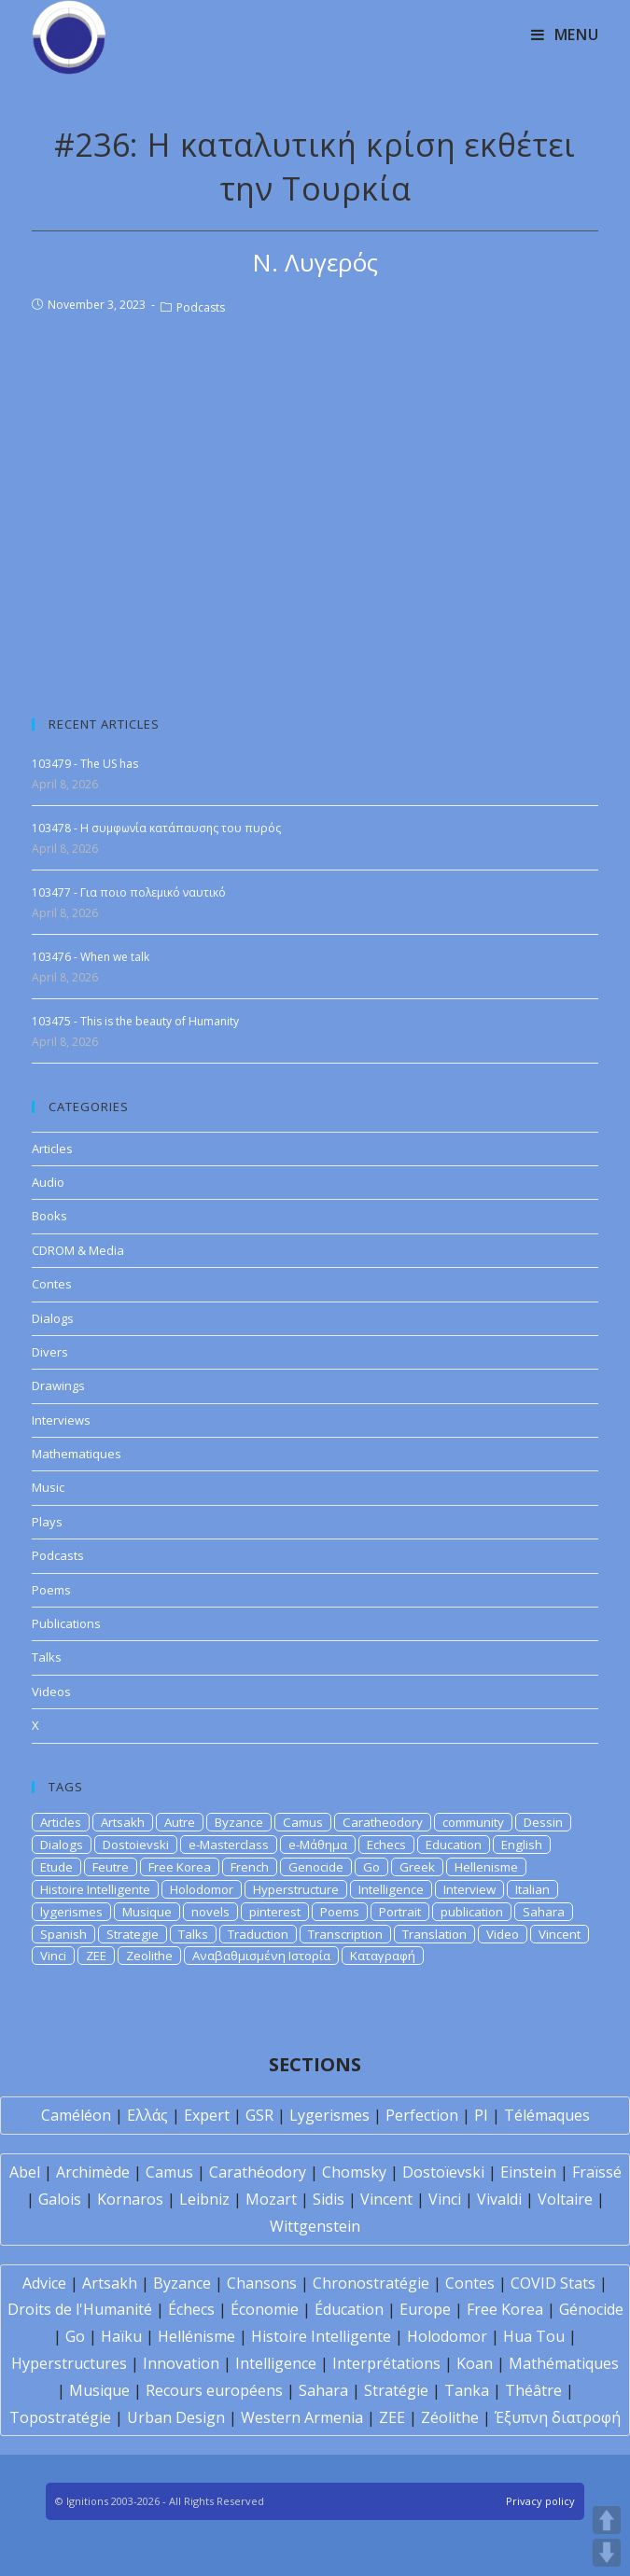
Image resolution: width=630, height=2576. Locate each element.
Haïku (121, 2336)
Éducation (349, 2309)
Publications (66, 1623)
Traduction (258, 1934)
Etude (56, 1867)
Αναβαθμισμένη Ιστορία (261, 1955)
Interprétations (386, 2363)
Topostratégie (60, 2417)
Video (502, 1934)
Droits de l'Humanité (79, 2309)
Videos (51, 1691)
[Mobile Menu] (565, 34)
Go (371, 1867)
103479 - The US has (85, 764)
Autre (179, 1822)
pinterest (275, 1911)
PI (481, 2115)
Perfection (421, 2115)
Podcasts (200, 307)
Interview (469, 1889)
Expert (207, 2115)
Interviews (61, 1420)
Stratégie (396, 2390)
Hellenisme (486, 1867)
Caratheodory (383, 1822)
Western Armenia (302, 2417)
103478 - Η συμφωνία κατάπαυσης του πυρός (156, 828)
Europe (425, 2309)
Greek (417, 1867)
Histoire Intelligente (95, 1889)
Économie (265, 2309)
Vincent (560, 1934)
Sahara (544, 1911)
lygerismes (71, 1911)
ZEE (96, 1955)
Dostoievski (136, 1844)
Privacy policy (540, 2501)
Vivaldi (499, 2199)
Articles (52, 1148)
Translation (434, 1934)
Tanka (466, 2390)
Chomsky (354, 2172)
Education (454, 1844)
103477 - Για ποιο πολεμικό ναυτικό (129, 892)
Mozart (271, 2199)
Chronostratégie (371, 2283)
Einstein (528, 2172)
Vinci (53, 1955)
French (250, 1867)
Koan (474, 2363)
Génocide (591, 2309)
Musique (147, 1911)
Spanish (63, 1934)
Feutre (110, 1867)
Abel (24, 2172)
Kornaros (130, 2199)
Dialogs (53, 1318)
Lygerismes (329, 2115)
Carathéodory (257, 2172)
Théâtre (533, 2390)
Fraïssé (597, 2172)
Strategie (132, 1934)
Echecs (386, 1844)
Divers (50, 1352)
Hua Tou (534, 2336)
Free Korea (179, 1867)
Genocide (315, 1867)
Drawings (58, 1385)
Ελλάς (147, 2115)
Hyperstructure (296, 1889)
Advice (44, 2283)
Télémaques (547, 2115)
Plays (47, 1521)
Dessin (543, 1822)
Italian (532, 1889)
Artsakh (123, 1822)
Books (49, 1215)
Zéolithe (450, 2417)
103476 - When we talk (90, 957)
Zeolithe (149, 1955)
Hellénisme (196, 2336)
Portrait (400, 1911)
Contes (52, 1283)
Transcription (345, 1934)
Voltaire (565, 2199)
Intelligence (391, 1889)
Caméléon (76, 2115)
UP (607, 2520)
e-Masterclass (229, 1844)
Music (48, 1487)
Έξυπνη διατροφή (558, 2417)
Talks (47, 1657)
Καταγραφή (382, 1955)
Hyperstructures (69, 2363)
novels (210, 1911)
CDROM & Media (78, 1250)
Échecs (191, 2309)
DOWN (607, 2553)
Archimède (93, 2172)
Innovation (181, 2363)
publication (472, 1911)
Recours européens (214, 2390)
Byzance (239, 1822)
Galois (59, 2199)
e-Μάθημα (317, 1844)
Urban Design (176, 2417)
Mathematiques (76, 1453)
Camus (303, 1822)
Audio (48, 1182)
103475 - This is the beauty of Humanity (135, 1021)
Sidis (328, 2199)
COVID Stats (553, 2283)
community (473, 1822)
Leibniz (204, 2199)
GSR (259, 2115)
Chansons (262, 2283)
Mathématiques (564, 2363)
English (521, 1844)
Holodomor (201, 1889)
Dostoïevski (443, 2172)
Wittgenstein (315, 2226)
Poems (51, 1589)
